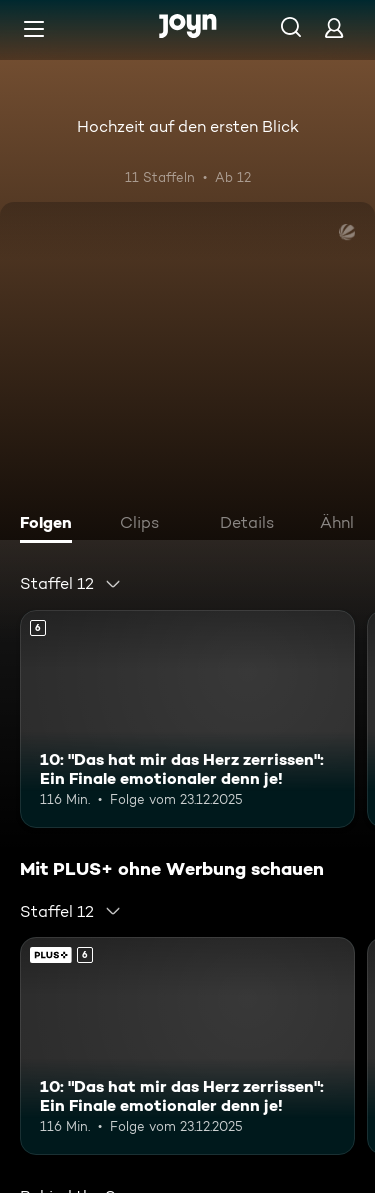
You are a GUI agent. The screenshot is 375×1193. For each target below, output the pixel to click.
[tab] (51, 525)
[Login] (334, 27)
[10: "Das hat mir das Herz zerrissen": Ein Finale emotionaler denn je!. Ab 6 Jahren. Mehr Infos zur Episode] (187, 719)
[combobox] (71, 584)
